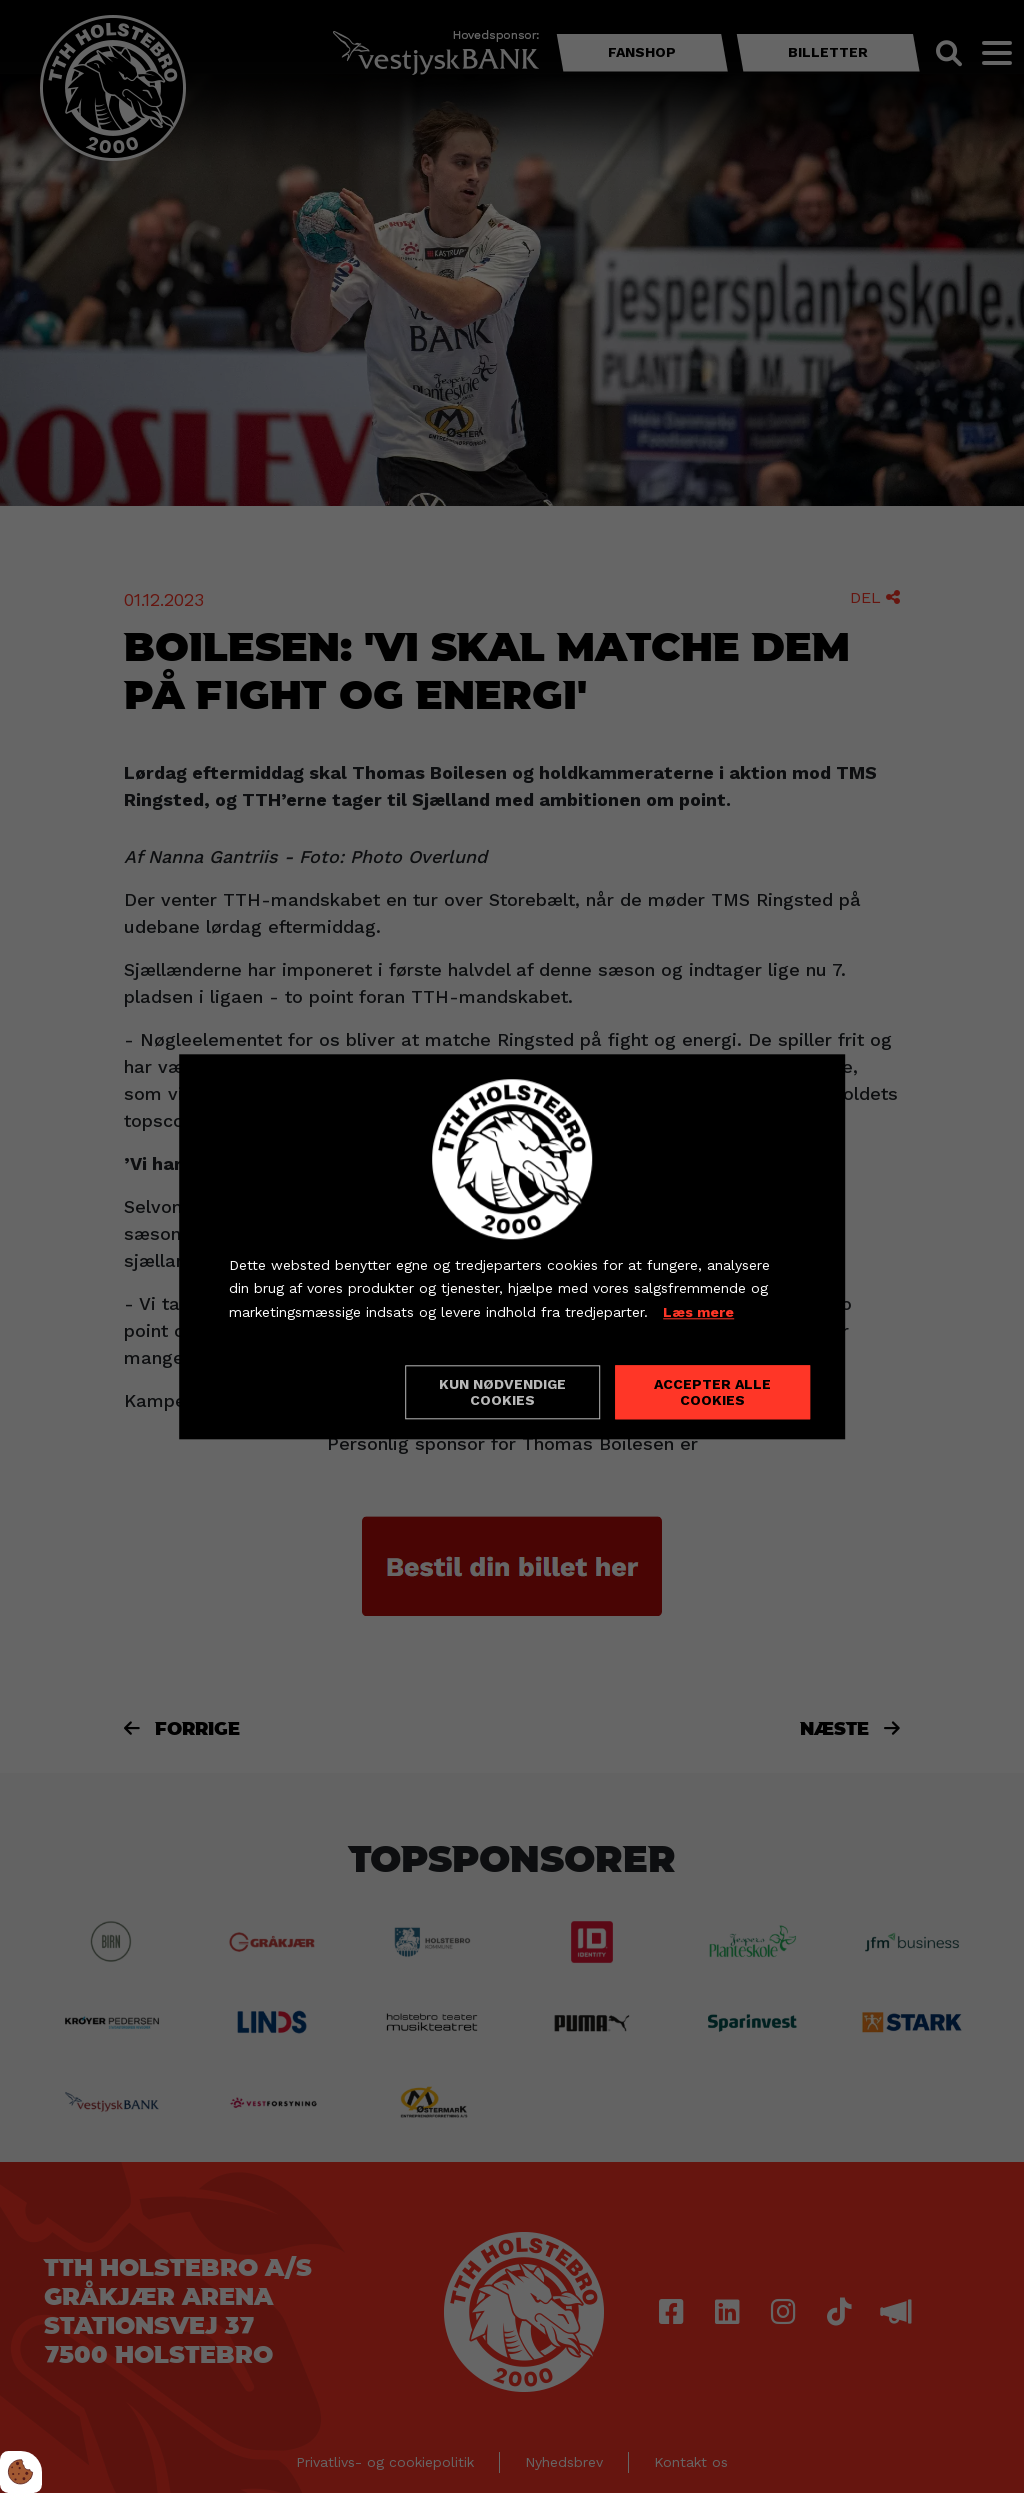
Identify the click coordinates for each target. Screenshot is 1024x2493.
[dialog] (512, 1246)
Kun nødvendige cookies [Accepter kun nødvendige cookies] (502, 1392)
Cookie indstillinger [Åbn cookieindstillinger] (300, 1391)
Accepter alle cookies (712, 1392)
